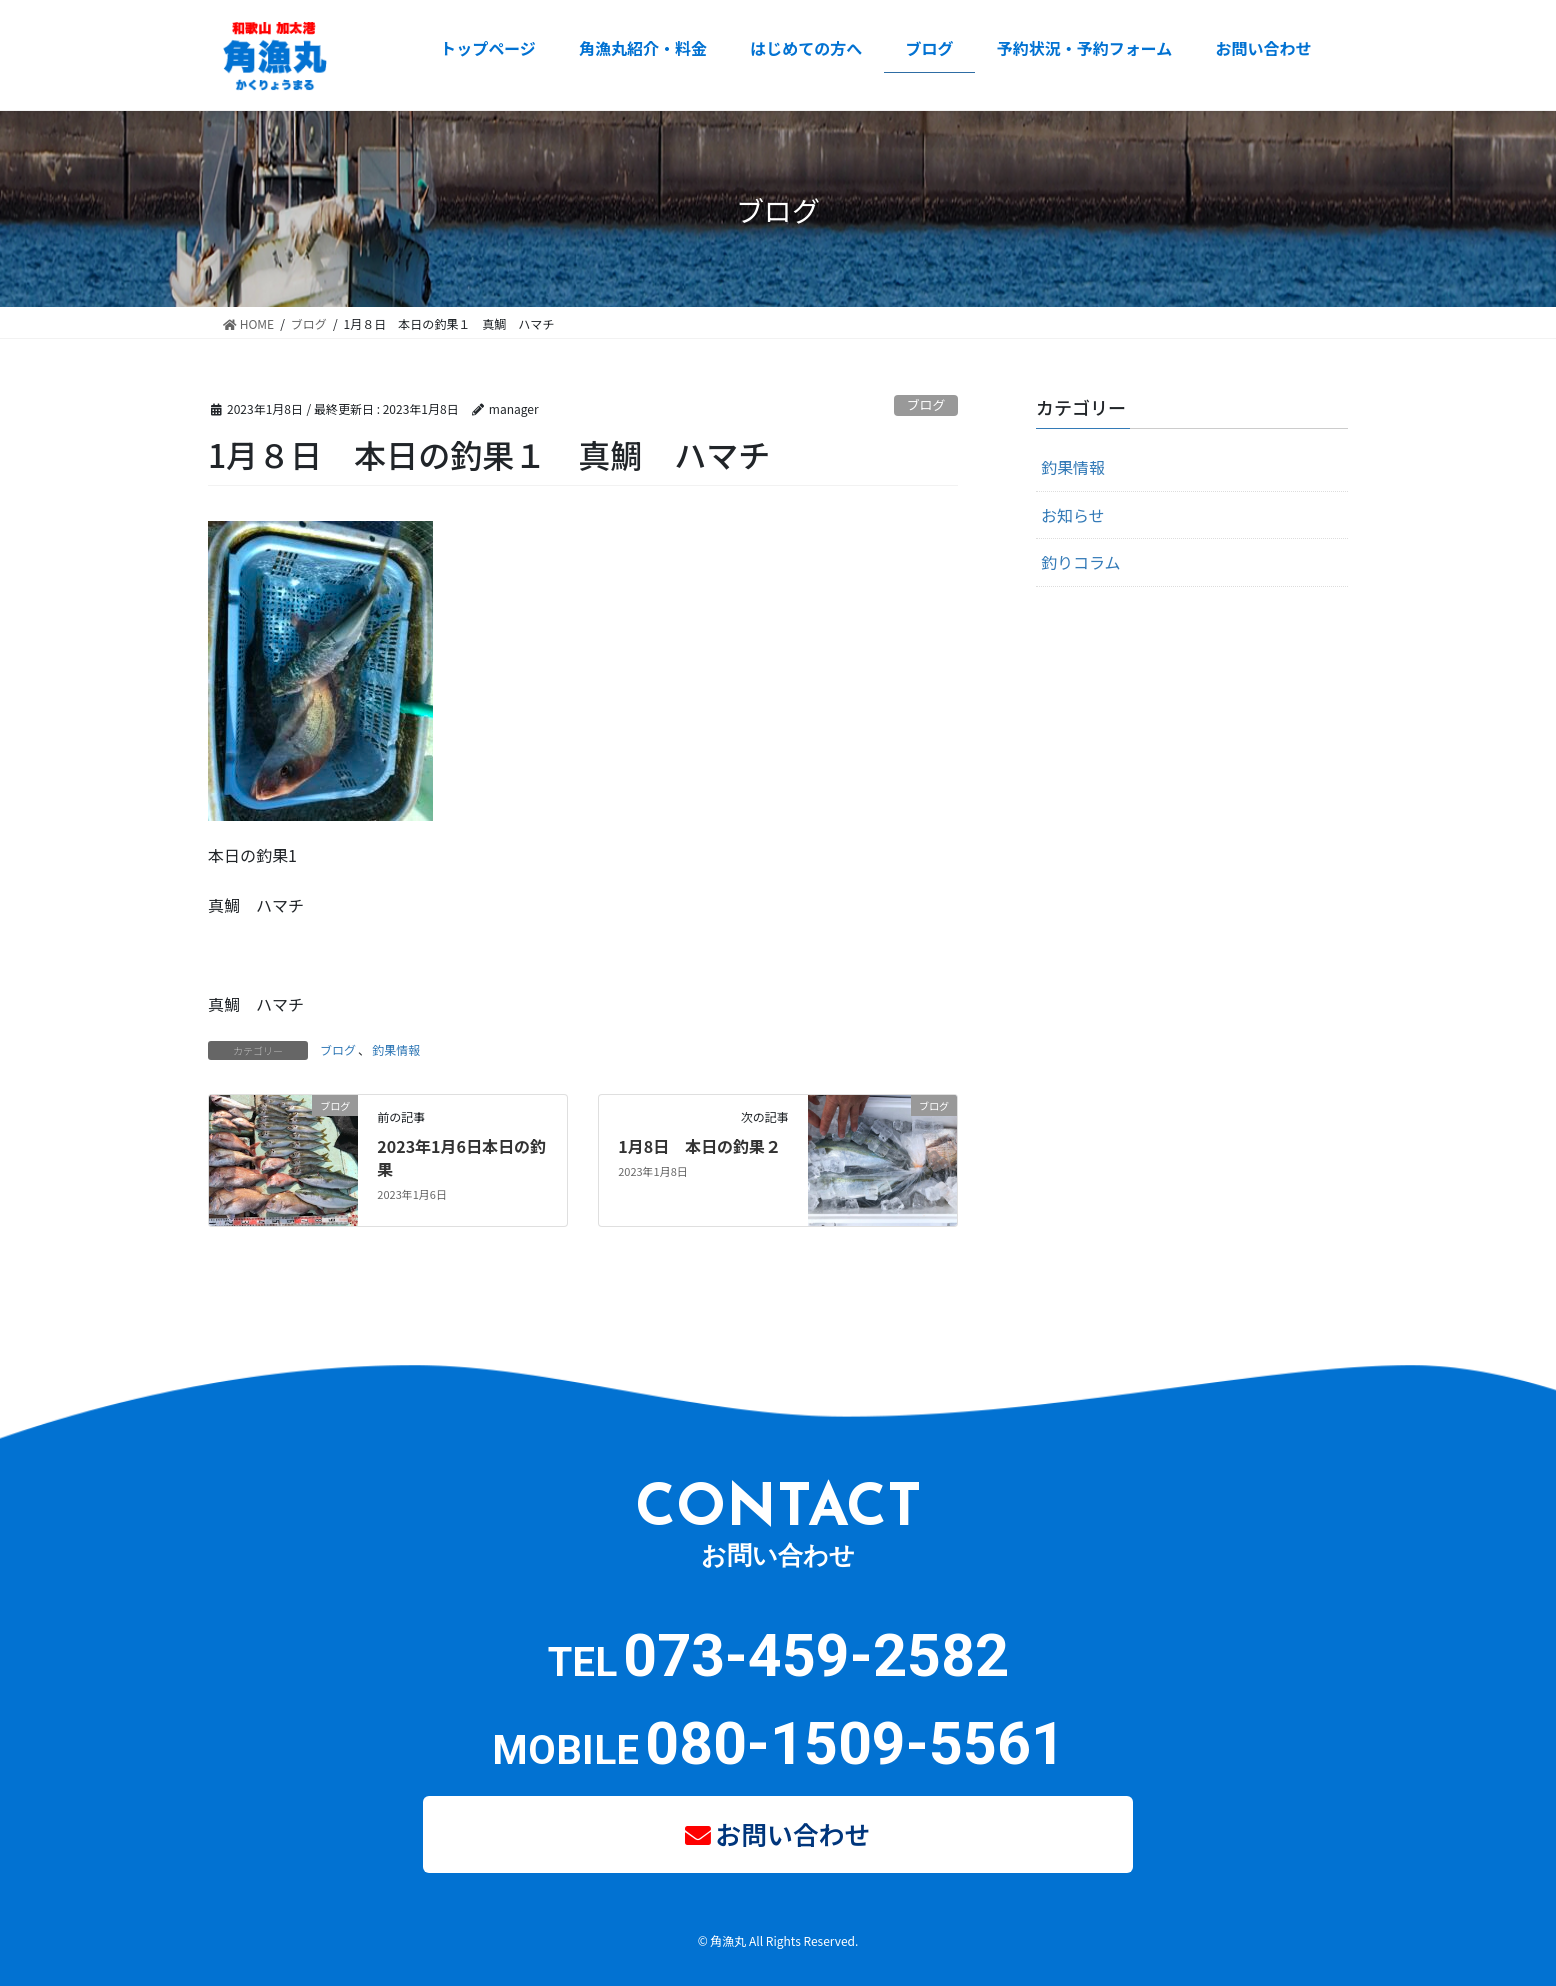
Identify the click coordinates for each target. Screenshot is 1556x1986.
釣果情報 (396, 1049)
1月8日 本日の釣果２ (699, 1146)
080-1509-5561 (855, 1743)
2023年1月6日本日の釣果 (461, 1157)
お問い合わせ (794, 1828)
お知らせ (1073, 515)
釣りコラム (1081, 562)
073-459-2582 (816, 1655)
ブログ (926, 404)
